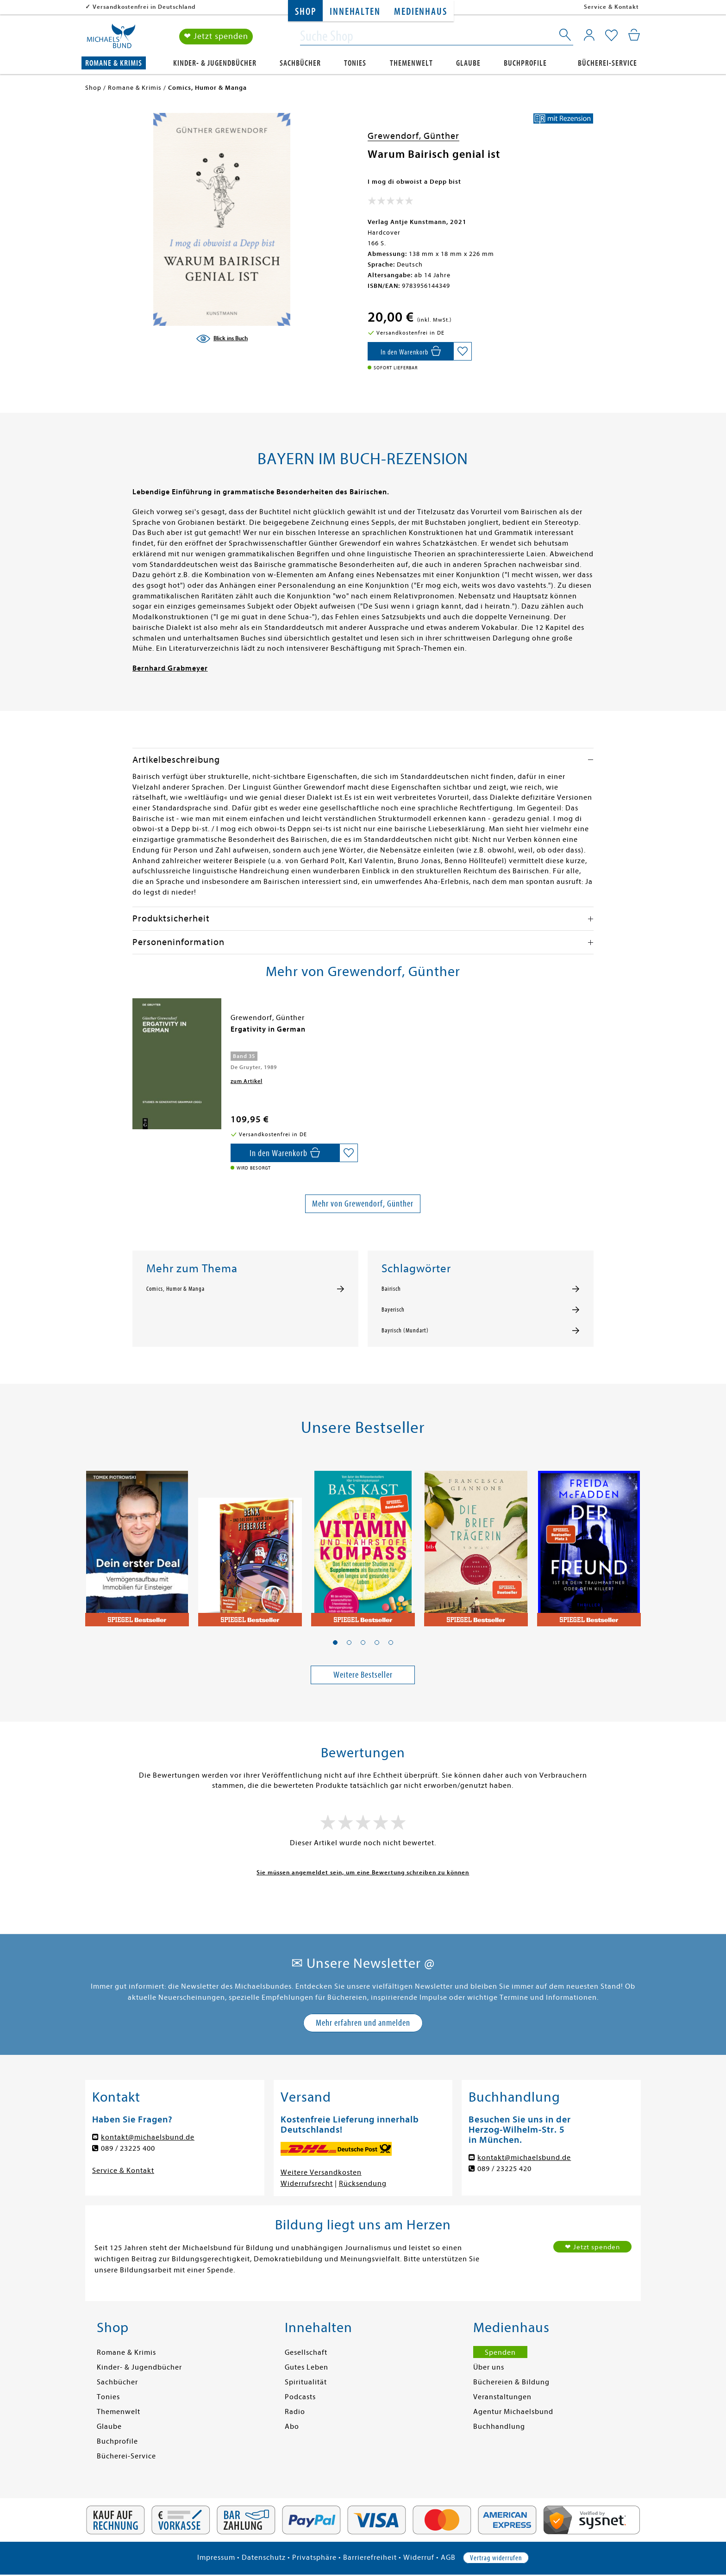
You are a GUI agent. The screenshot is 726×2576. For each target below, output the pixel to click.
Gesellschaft (306, 2352)
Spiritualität (306, 2382)
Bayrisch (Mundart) (405, 1330)
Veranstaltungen (502, 2397)
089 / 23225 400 (128, 2148)
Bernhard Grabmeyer (170, 668)
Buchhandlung (499, 2426)
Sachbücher (300, 63)
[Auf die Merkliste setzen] (462, 351)
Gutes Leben (306, 2367)
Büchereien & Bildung (511, 2382)
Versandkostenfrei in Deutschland (144, 6)
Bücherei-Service (607, 63)
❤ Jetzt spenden (216, 36)
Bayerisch (393, 1309)
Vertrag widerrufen (496, 2558)
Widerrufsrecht (307, 2183)
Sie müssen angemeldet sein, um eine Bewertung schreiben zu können (363, 1872)
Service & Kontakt (611, 6)
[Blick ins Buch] (222, 338)
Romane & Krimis (113, 63)
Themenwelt (411, 63)
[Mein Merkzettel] (611, 36)
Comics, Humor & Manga (175, 1289)
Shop (305, 12)
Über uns (488, 2367)
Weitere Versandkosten (321, 2172)
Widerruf (418, 2557)
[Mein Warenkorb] (634, 35)
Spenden (500, 2352)
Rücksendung (363, 2183)
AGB (448, 2557)
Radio (295, 2412)
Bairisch (391, 1289)
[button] (335, 1642)
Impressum (216, 2557)
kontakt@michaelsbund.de (147, 2137)
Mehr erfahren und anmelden (363, 2022)
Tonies (355, 63)
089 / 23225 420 (504, 2169)
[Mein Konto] (589, 35)
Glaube (468, 63)
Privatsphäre (314, 2557)
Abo (292, 2426)
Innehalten (355, 12)
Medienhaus (420, 12)
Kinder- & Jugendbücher (215, 63)
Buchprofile (525, 63)
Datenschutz (264, 2557)
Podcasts (300, 2397)
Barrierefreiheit (370, 2557)
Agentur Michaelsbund (513, 2412)
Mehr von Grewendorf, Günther (362, 1203)
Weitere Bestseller (363, 1674)
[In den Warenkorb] (410, 351)
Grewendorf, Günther (413, 136)
